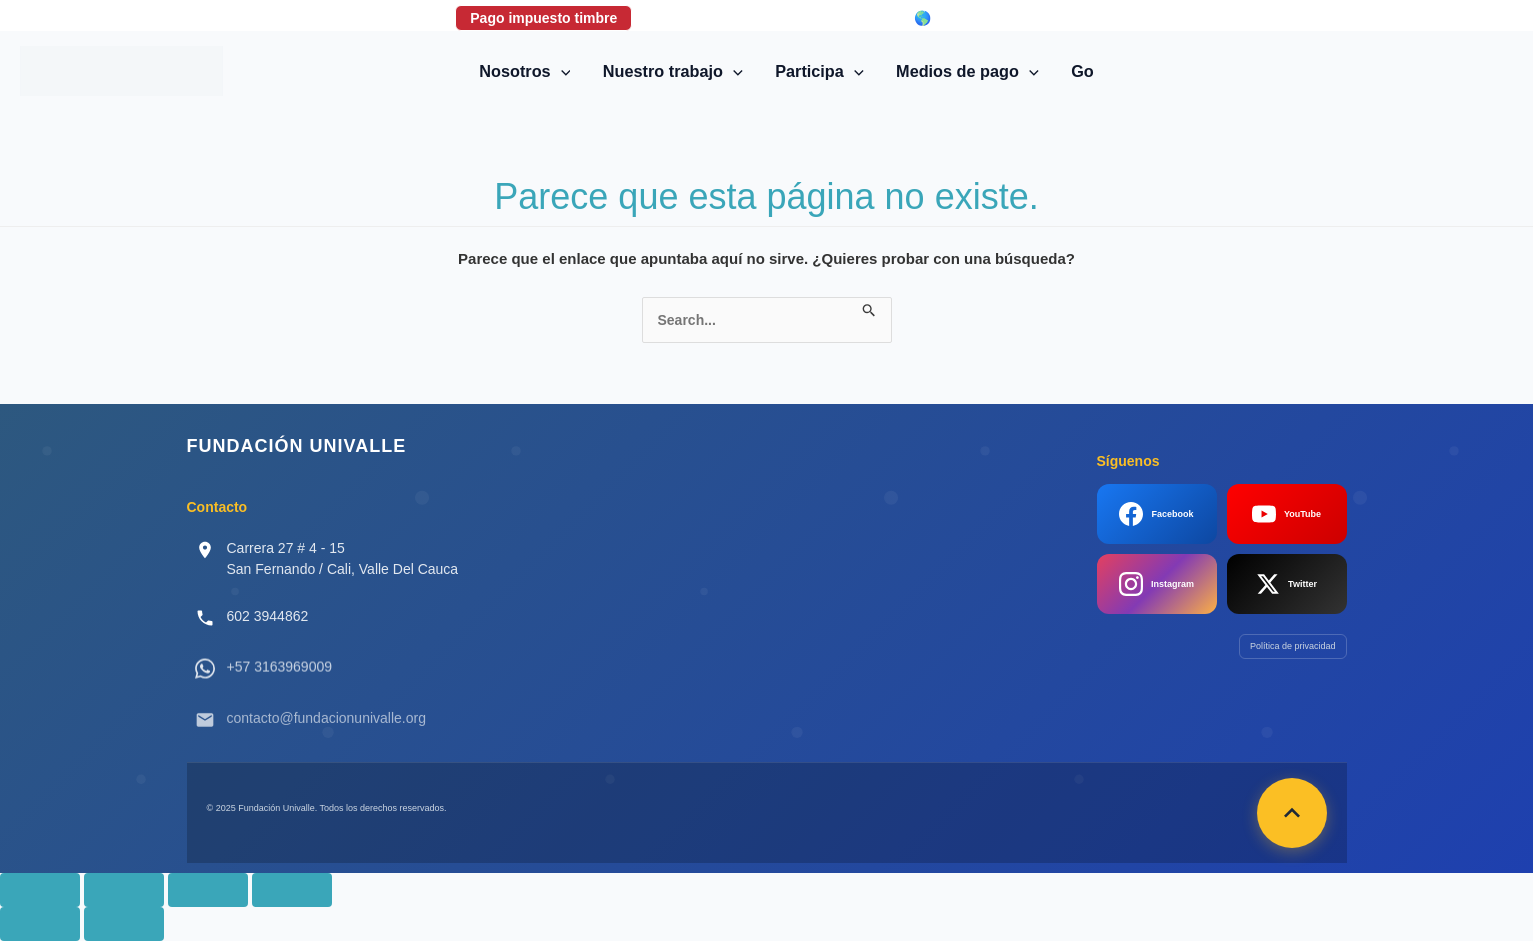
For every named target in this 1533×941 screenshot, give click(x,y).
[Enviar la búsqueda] (869, 307)
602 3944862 (268, 616)
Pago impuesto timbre (543, 18)
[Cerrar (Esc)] (292, 890)
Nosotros (524, 71)
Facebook (1156, 514)
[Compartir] (208, 890)
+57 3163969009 (280, 680)
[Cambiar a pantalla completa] (124, 890)
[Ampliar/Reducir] (40, 890)
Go (1082, 71)
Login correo (828, 18)
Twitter (1286, 584)
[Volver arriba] (1292, 813)
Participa (819, 71)
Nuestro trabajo (673, 71)
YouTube (1286, 514)
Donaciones (700, 18)
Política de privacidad (1293, 646)
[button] (561, 71)
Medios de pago (967, 71)
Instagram (1156, 584)
